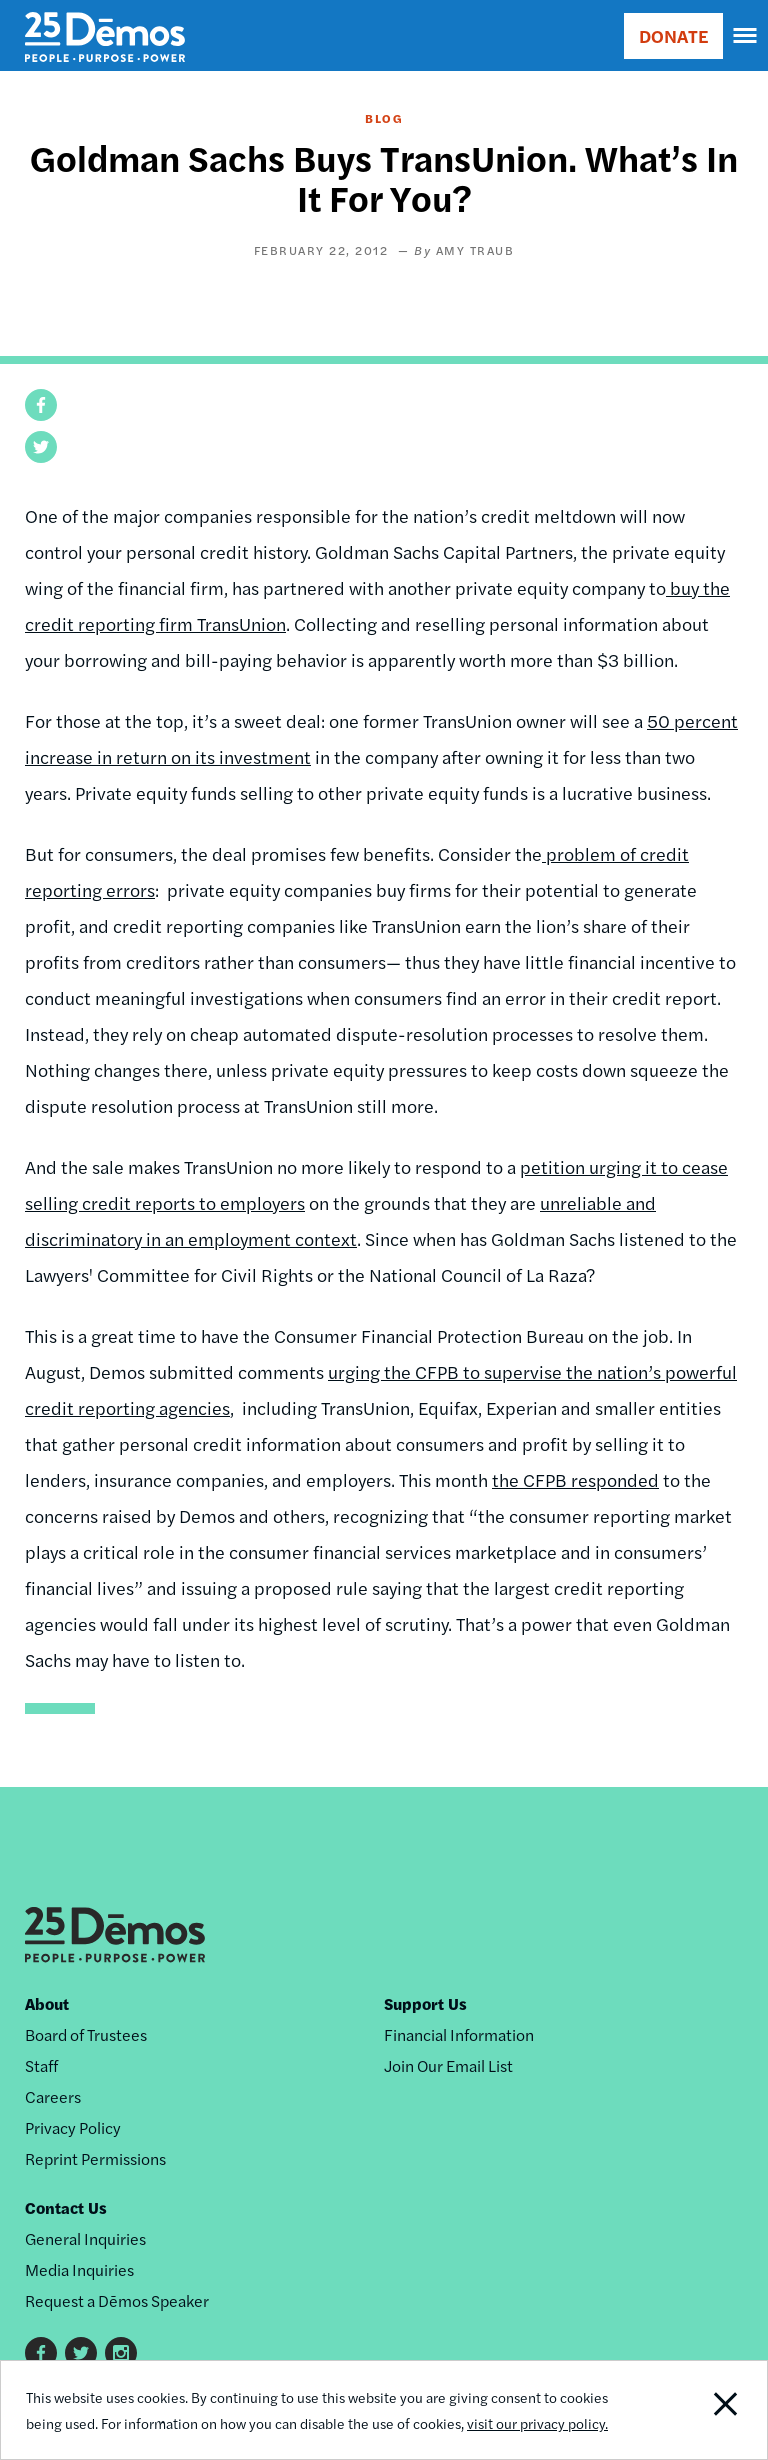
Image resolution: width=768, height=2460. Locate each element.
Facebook (41, 2353)
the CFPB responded (575, 1479)
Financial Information (459, 2034)
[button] (41, 405)
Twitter (81, 2353)
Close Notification (693, 2410)
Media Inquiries (79, 2269)
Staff (41, 2065)
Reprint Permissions (95, 2158)
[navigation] (746, 36)
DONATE (673, 35)
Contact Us (66, 2207)
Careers (53, 2096)
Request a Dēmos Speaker (117, 2300)
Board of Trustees (86, 2034)
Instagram (121, 2353)
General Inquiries (85, 2238)
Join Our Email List (448, 2065)
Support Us (425, 2003)
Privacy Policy (73, 2127)
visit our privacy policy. (537, 2423)
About (47, 2003)
